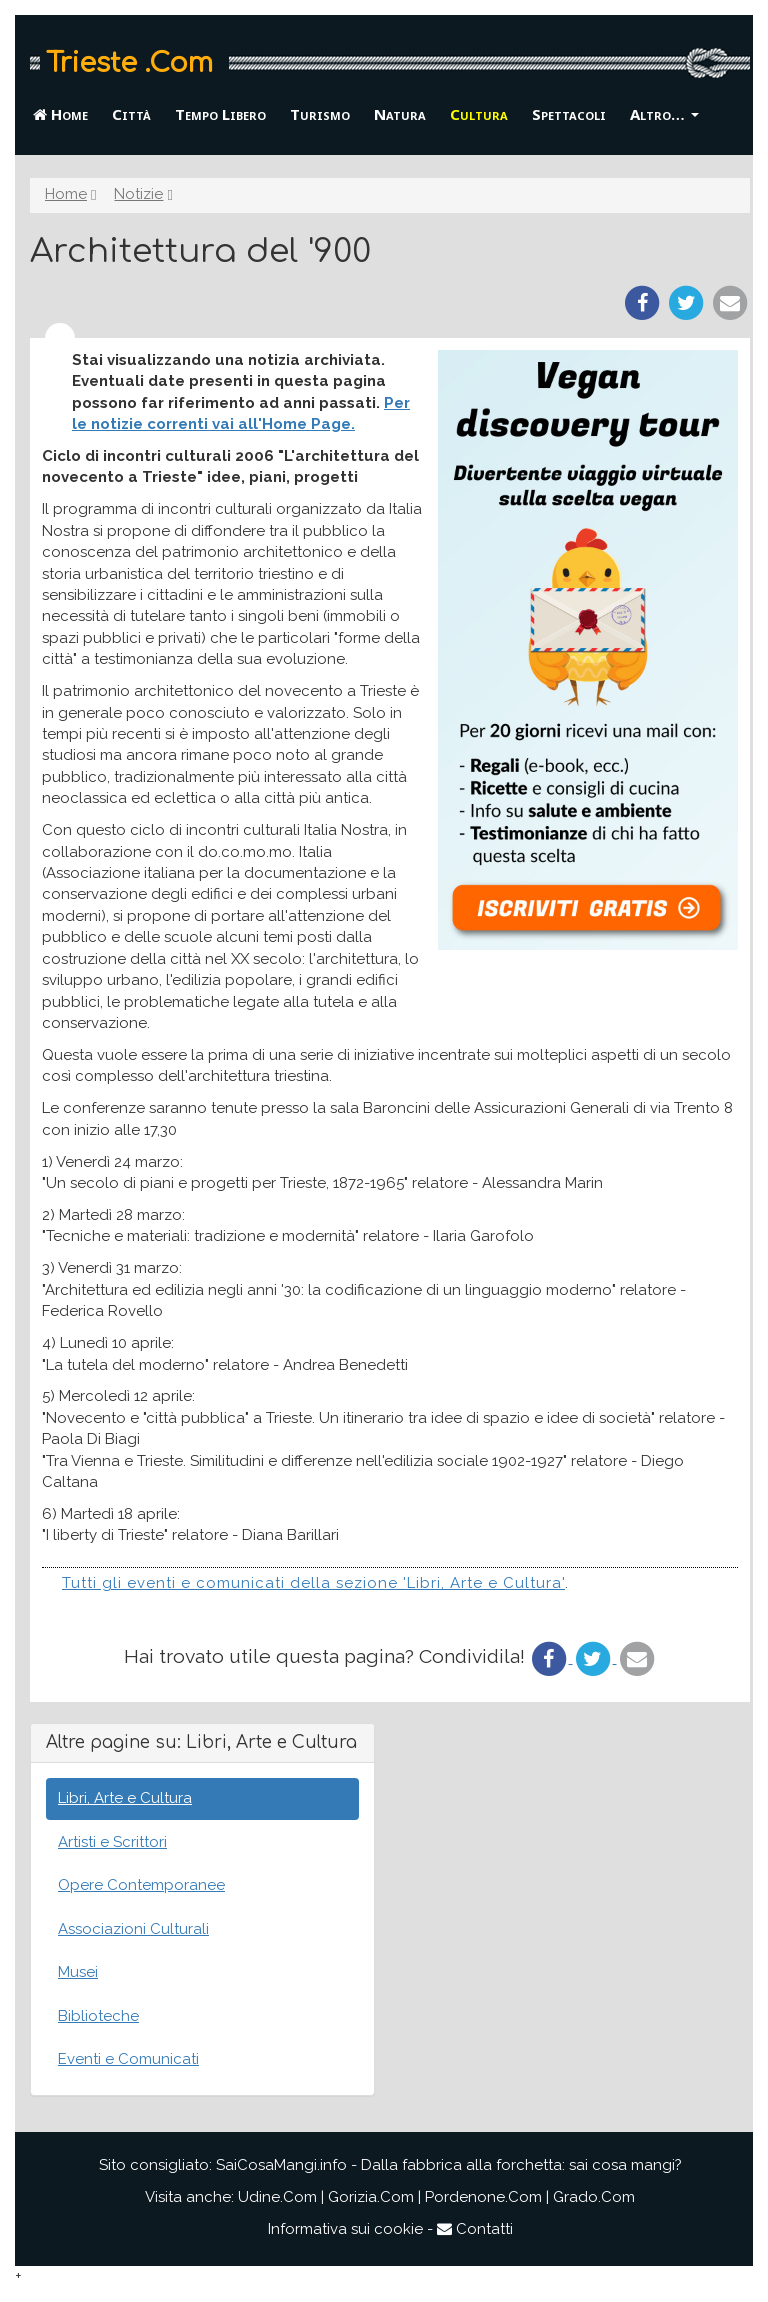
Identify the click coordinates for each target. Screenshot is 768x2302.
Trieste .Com (129, 63)
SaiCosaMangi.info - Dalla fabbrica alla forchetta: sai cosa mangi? (449, 2165)
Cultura (479, 114)
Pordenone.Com (483, 2197)
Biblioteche (98, 2016)
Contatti (475, 2229)
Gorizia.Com (371, 2197)
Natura (400, 114)
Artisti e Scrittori (112, 1842)
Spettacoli (569, 114)
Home (60, 114)
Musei (78, 1972)
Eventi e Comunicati (128, 2059)
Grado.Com (594, 2197)
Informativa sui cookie (345, 2229)
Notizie (138, 194)
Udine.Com (277, 2197)
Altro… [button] (664, 114)
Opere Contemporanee (141, 1885)
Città (131, 114)
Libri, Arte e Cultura (125, 1798)
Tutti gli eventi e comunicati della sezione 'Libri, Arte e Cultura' (313, 1583)
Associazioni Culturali (133, 1929)
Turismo (320, 114)
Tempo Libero (220, 114)
